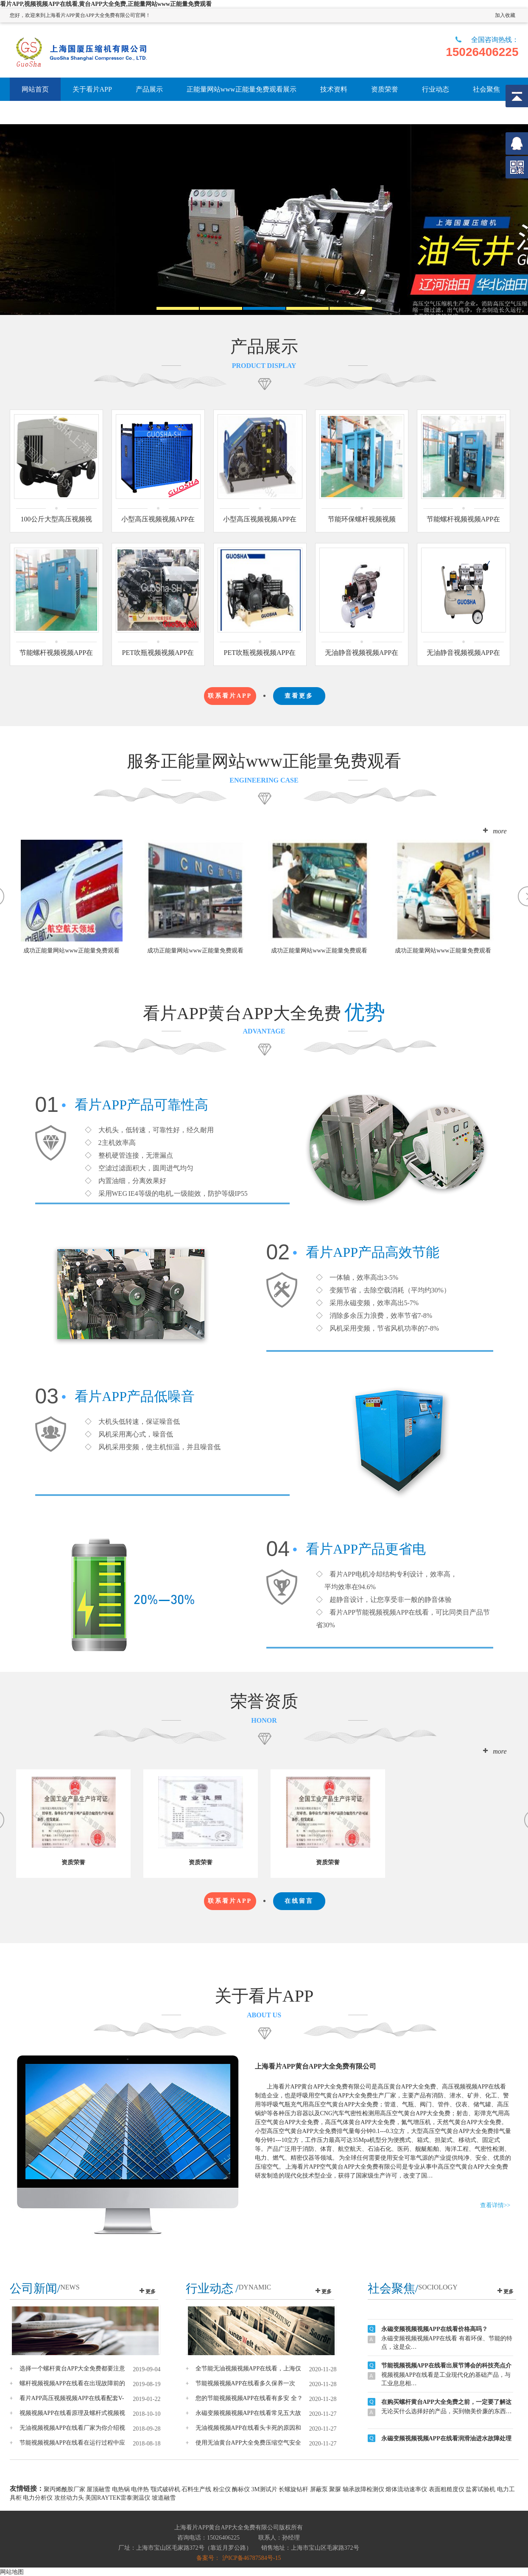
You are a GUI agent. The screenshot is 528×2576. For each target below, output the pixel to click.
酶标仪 (241, 2489)
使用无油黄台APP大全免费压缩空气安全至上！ (249, 2443)
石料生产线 (196, 2489)
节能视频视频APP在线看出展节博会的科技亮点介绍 (446, 2374)
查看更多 (299, 696)
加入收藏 (505, 15)
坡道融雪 (164, 2498)
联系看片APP (230, 696)
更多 (150, 2292)
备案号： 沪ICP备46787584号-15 (238, 2558)
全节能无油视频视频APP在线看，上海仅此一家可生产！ (249, 2368)
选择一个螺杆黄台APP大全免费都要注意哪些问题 (73, 2368)
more (499, 831)
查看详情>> (495, 2205)
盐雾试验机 (480, 2489)
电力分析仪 (38, 2498)
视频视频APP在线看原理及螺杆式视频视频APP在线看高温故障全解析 (73, 2413)
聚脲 (335, 2489)
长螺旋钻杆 (293, 2489)
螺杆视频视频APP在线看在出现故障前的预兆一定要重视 (73, 2383)
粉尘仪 (222, 2489)
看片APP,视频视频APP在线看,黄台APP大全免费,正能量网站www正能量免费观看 (106, 4)
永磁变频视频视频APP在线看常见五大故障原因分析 (249, 2413)
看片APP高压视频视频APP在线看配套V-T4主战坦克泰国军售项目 (72, 2398)
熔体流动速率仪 (406, 2489)
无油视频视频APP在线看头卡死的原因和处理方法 (249, 2428)
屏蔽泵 (319, 2489)
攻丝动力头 (69, 2498)
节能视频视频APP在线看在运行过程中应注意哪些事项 (73, 2443)
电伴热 (140, 2489)
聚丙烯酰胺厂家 (64, 2489)
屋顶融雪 (98, 2489)
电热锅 (121, 2489)
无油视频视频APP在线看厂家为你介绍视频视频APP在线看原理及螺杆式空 (73, 2428)
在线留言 (299, 1901)
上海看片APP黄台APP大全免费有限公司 (315, 2066)
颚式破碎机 (165, 2489)
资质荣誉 (73, 1862)
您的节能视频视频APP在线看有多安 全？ (249, 2398)
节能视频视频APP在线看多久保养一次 (246, 2383)
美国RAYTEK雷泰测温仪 (118, 2498)
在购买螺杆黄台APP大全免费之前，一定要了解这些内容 (446, 2410)
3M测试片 (264, 2489)
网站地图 (12, 2571)
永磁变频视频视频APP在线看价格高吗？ (434, 2336)
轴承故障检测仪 (363, 2489)
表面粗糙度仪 (446, 2489)
